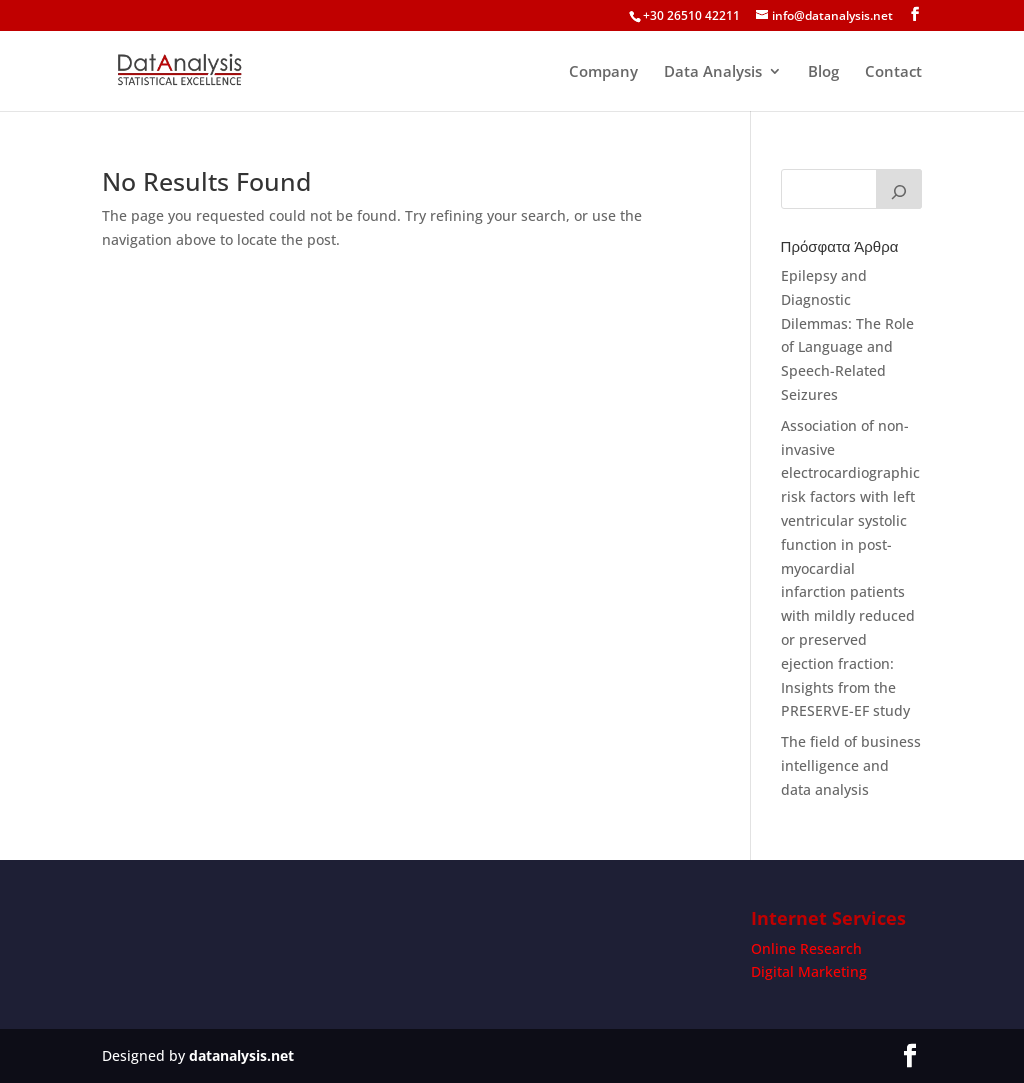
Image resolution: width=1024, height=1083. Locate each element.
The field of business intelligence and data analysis (851, 765)
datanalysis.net (241, 1055)
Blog (823, 72)
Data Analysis (713, 72)
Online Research (806, 948)
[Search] (899, 189)
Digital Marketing (809, 971)
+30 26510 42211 (691, 15)
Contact (893, 72)
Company (603, 72)
